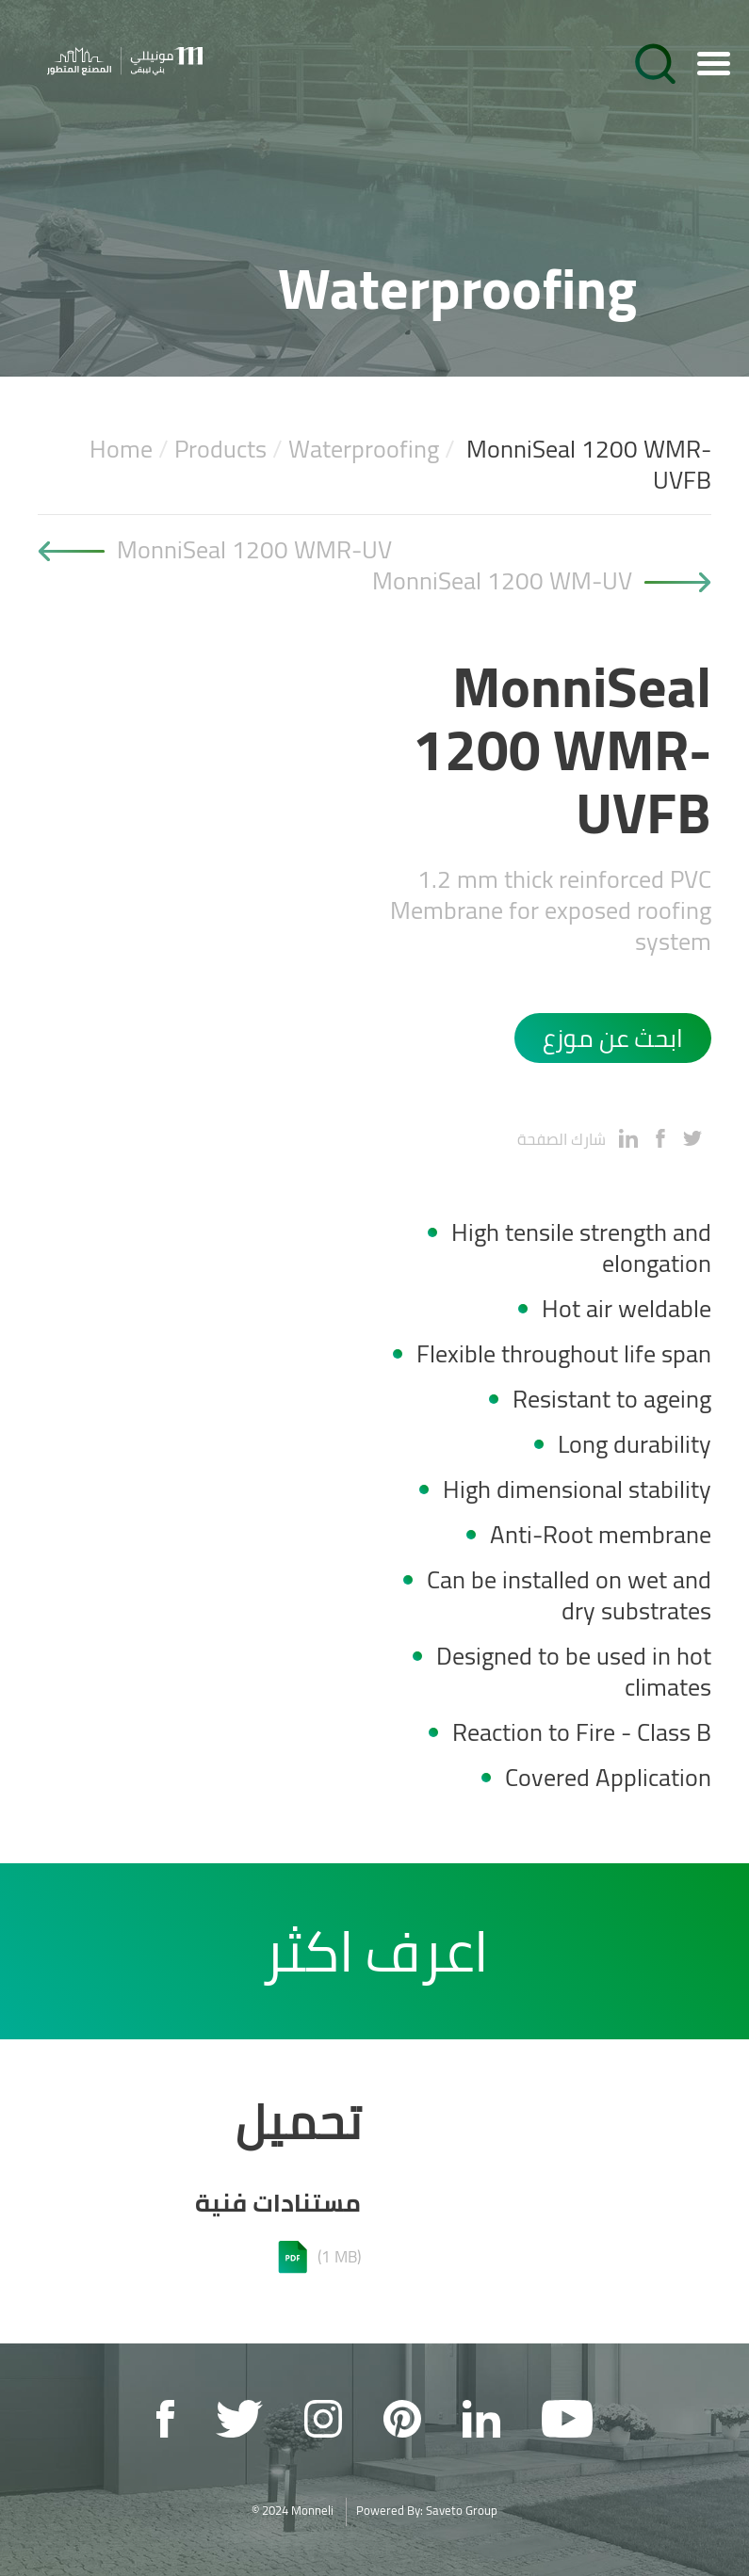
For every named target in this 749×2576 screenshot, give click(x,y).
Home (121, 449)
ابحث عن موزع (613, 1038)
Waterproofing (363, 449)
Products (220, 449)
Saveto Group (461, 2510)
